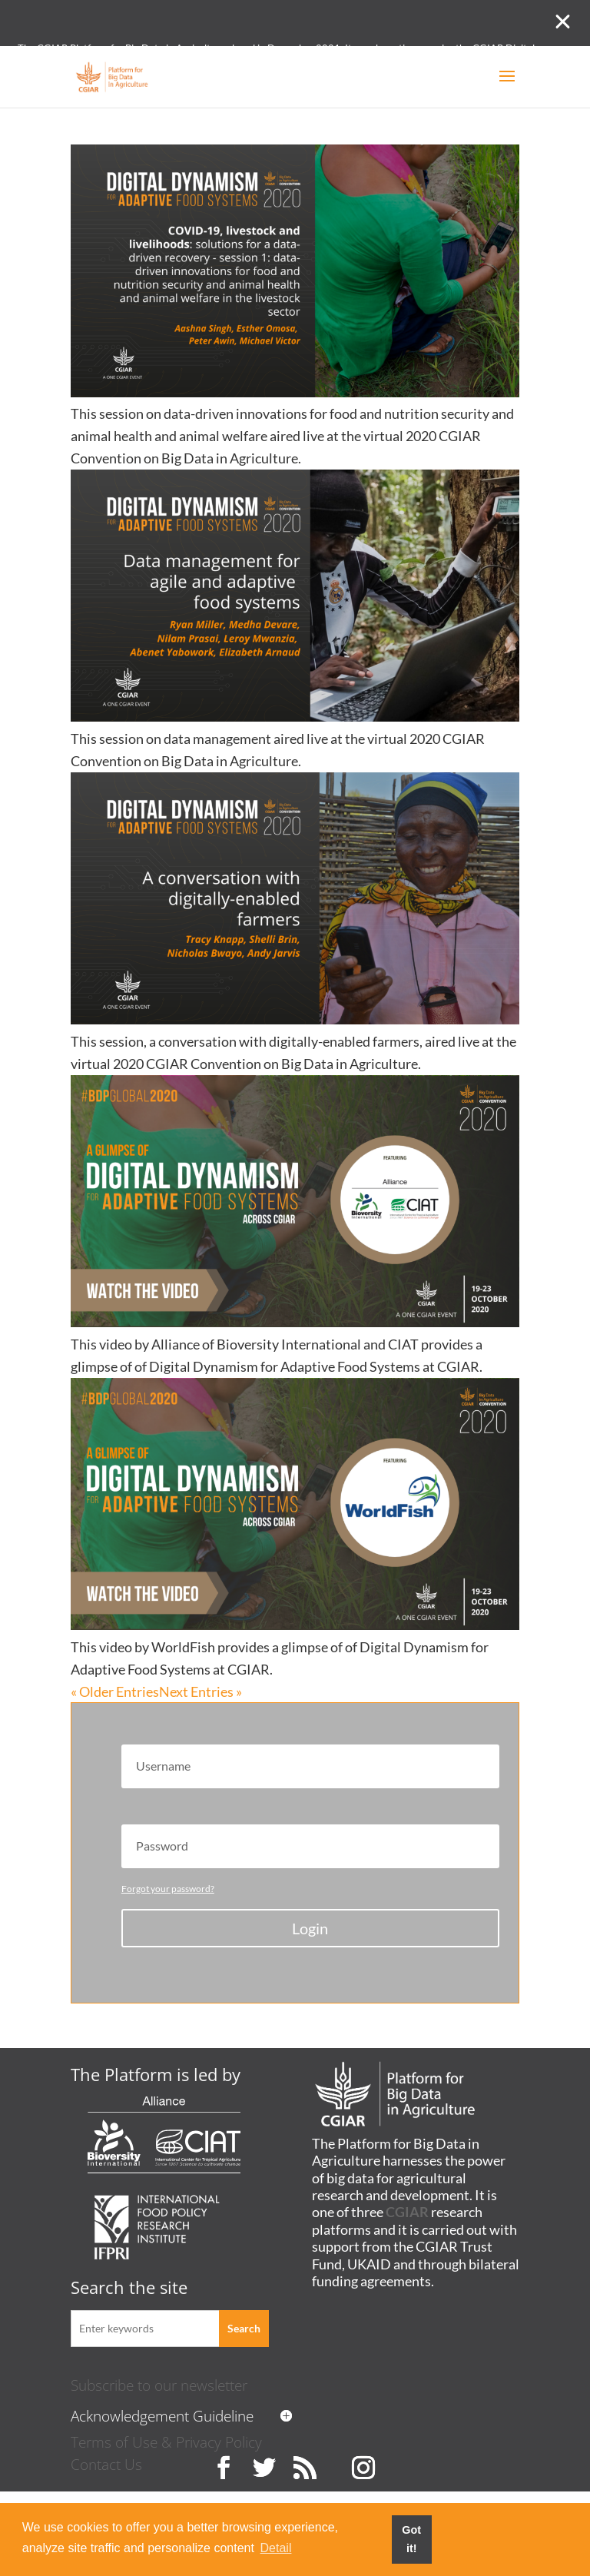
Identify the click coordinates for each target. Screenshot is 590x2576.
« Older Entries (115, 1691)
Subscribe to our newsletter (159, 2385)
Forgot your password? (167, 1888)
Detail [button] (276, 2547)
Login (310, 1928)
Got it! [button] (411, 2539)
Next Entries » (200, 1691)
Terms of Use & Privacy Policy (166, 2442)
